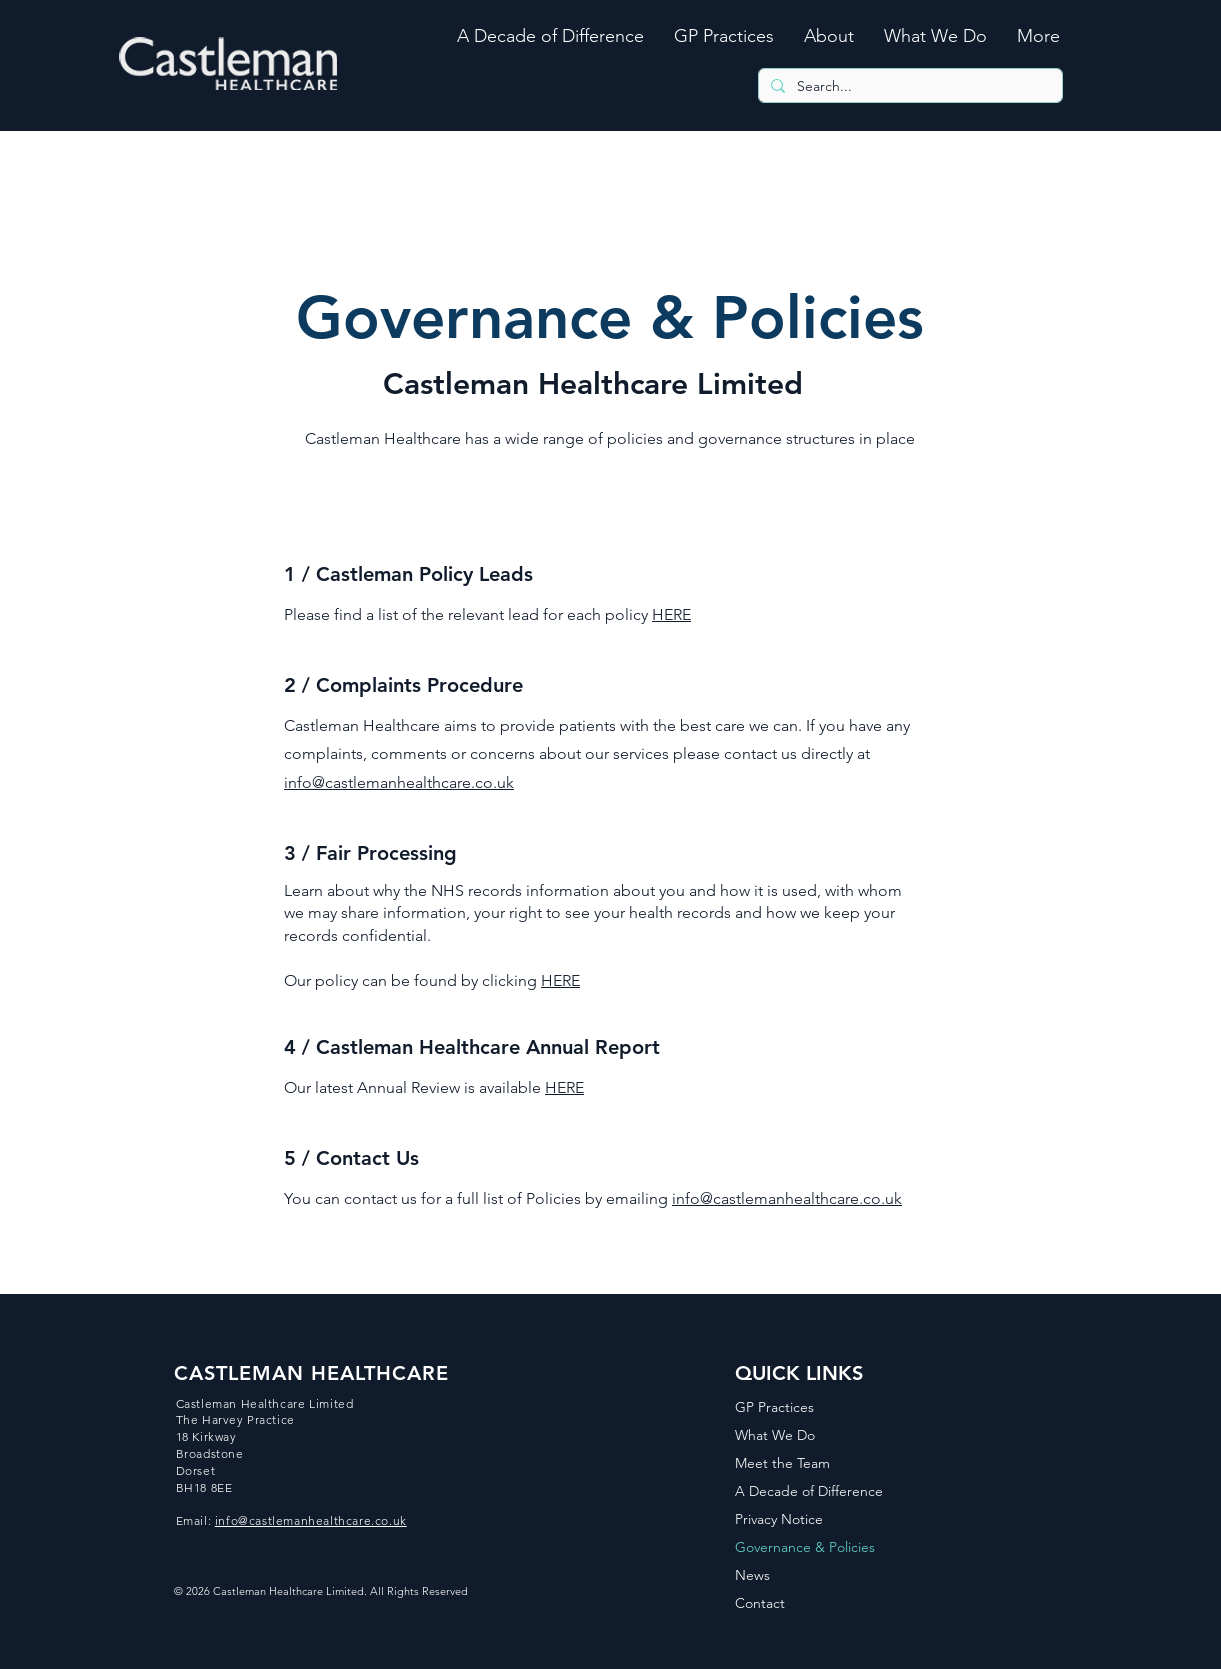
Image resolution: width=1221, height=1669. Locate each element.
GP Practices (774, 1407)
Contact (760, 1603)
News (752, 1575)
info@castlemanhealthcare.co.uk (399, 782)
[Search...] (908, 87)
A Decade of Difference (809, 1491)
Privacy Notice (779, 1519)
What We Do (775, 1435)
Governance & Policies (805, 1547)
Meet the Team (782, 1463)
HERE (671, 614)
